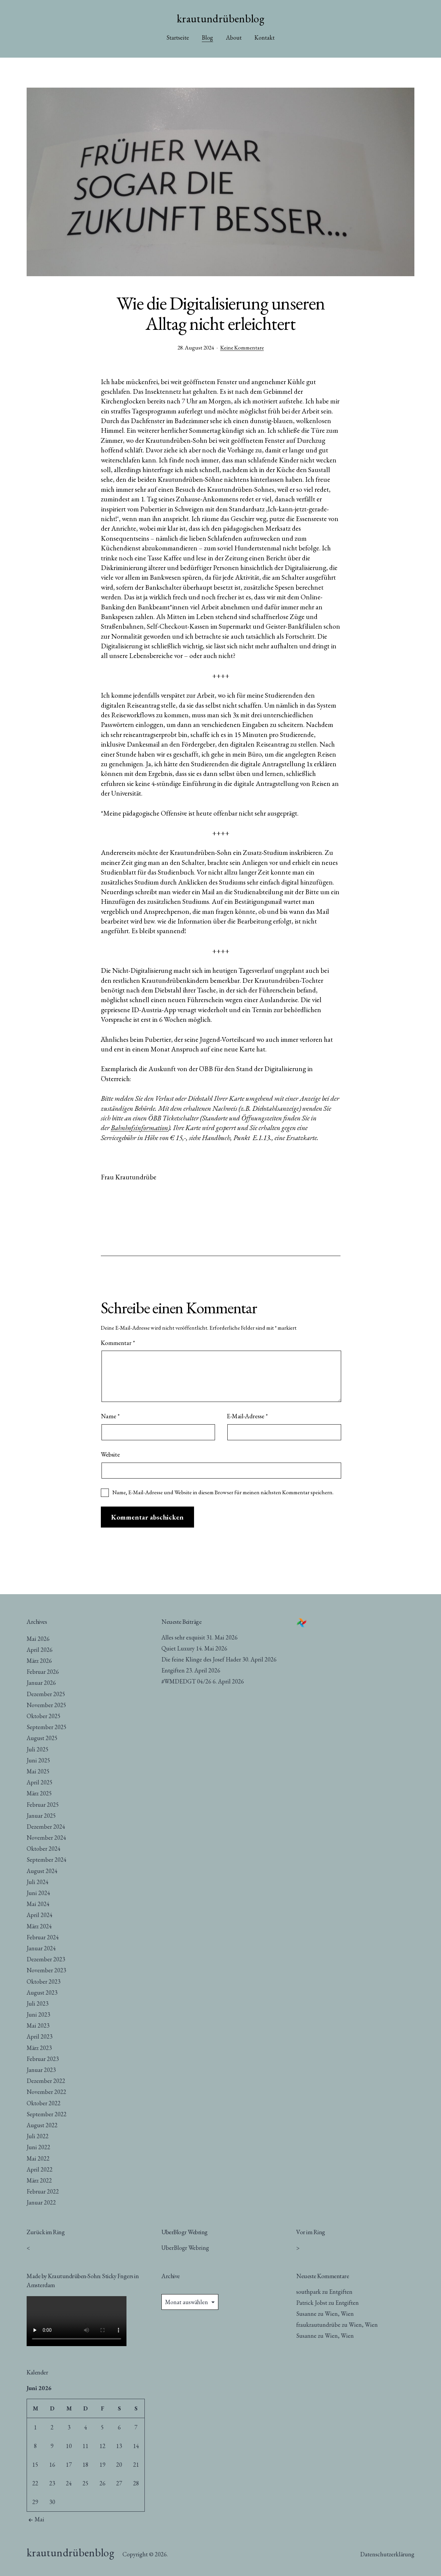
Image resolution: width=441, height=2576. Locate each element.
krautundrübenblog (220, 18)
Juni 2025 (38, 1760)
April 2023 (40, 2036)
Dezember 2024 (46, 1826)
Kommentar (118, 1343)
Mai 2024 (38, 1904)
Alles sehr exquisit (183, 1637)
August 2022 (42, 2125)
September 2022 (47, 2114)
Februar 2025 (43, 1804)
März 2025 (39, 1793)
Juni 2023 (38, 2014)
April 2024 (40, 1915)
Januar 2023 (41, 2070)
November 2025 (46, 1705)
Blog (207, 37)
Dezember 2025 (46, 1694)
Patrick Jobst (311, 2302)
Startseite (177, 37)
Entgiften (173, 1670)
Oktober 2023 (44, 1981)
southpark (308, 2291)
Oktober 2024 (44, 1848)
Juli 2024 (38, 1882)
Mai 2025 (38, 1771)
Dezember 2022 (46, 2081)
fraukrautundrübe (318, 2324)
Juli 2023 (38, 2003)
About (234, 37)
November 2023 (46, 1970)
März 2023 (39, 2048)
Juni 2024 (38, 1893)
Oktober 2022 (44, 2103)
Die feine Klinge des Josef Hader (201, 1659)
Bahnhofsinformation (139, 1127)
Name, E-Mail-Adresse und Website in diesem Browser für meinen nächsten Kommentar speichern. (222, 1492)
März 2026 (39, 1660)
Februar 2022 (43, 2191)
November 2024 (46, 1837)
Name (110, 1416)
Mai (35, 2519)
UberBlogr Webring (185, 2248)
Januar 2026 (41, 1682)
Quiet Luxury (178, 1648)
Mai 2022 (38, 2158)
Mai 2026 (38, 1638)
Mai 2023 (38, 2025)
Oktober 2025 (44, 1716)
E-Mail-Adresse (247, 1416)
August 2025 (42, 1738)
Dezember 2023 (46, 1959)
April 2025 (40, 1782)
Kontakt (264, 37)
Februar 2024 (43, 1937)
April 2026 (40, 1649)
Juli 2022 (38, 2136)
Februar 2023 (43, 2059)
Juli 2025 (38, 1749)
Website (110, 1454)
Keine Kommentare (242, 347)
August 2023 (42, 1992)
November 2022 (46, 2092)
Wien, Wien (339, 2313)
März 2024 (39, 1926)
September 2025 (47, 1727)
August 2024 (42, 1871)
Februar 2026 (43, 1671)
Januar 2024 (41, 1948)
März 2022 (39, 2180)
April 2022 (40, 2169)
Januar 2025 (41, 1815)
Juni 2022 (38, 2147)
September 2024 (47, 1859)
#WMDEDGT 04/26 (186, 1681)
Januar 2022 (41, 2202)
